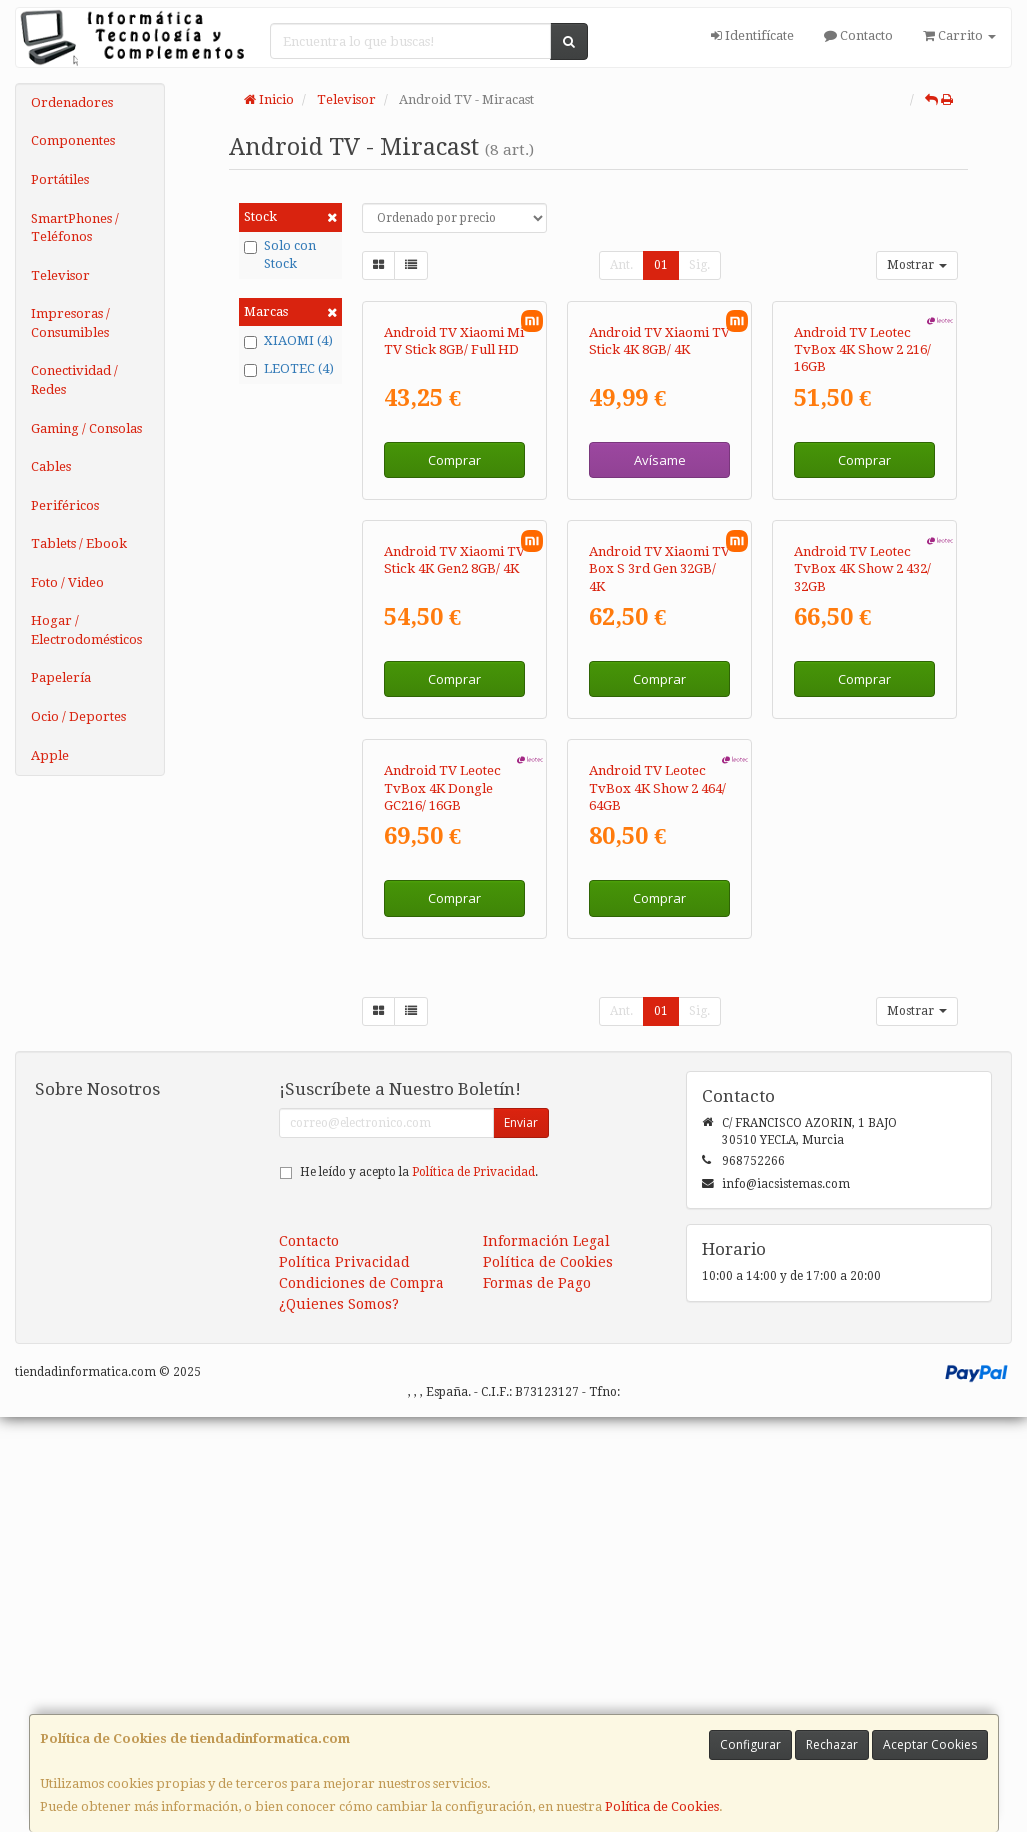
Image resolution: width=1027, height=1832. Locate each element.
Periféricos (65, 505)
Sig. (699, 265)
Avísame (660, 598)
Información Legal (546, 1656)
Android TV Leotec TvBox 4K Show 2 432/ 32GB (862, 846)
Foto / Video (67, 582)
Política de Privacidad (473, 1587)
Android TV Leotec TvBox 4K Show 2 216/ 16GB (862, 488)
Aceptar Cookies (930, 1744)
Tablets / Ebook (79, 543)
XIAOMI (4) (288, 341)
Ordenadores (72, 102)
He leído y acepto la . (419, 1587)
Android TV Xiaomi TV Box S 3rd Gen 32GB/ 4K (659, 846)
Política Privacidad (344, 1677)
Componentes (73, 140)
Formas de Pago (537, 1698)
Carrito (959, 35)
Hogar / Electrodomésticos (86, 630)
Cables (51, 466)
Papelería (61, 677)
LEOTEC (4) (289, 369)
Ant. (621, 265)
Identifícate (752, 35)
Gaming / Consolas (86, 428)
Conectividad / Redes (74, 380)
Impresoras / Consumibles (70, 323)
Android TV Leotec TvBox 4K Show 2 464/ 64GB (657, 1203)
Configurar (750, 1744)
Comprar (454, 598)
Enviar (521, 1537)
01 (661, 265)
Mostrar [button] (917, 265)
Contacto (858, 35)
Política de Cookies (662, 1806)
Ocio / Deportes (78, 716)
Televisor (60, 275)
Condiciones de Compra (361, 1698)
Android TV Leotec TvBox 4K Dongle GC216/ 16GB (442, 1203)
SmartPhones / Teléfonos (75, 228)
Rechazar (832, 1744)
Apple (50, 755)
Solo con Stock (280, 255)
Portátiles (60, 179)
